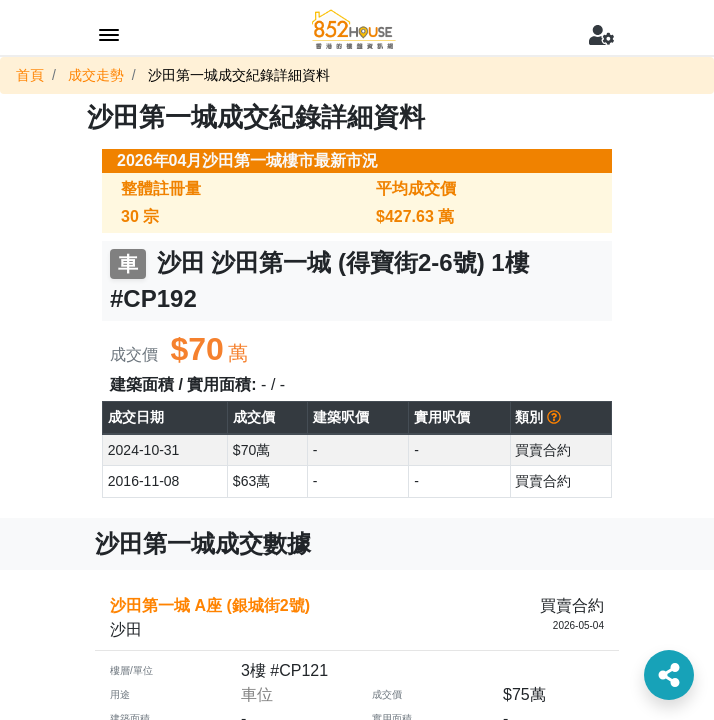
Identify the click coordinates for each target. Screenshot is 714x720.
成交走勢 (96, 75)
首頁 (30, 75)
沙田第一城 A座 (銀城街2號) (210, 605)
